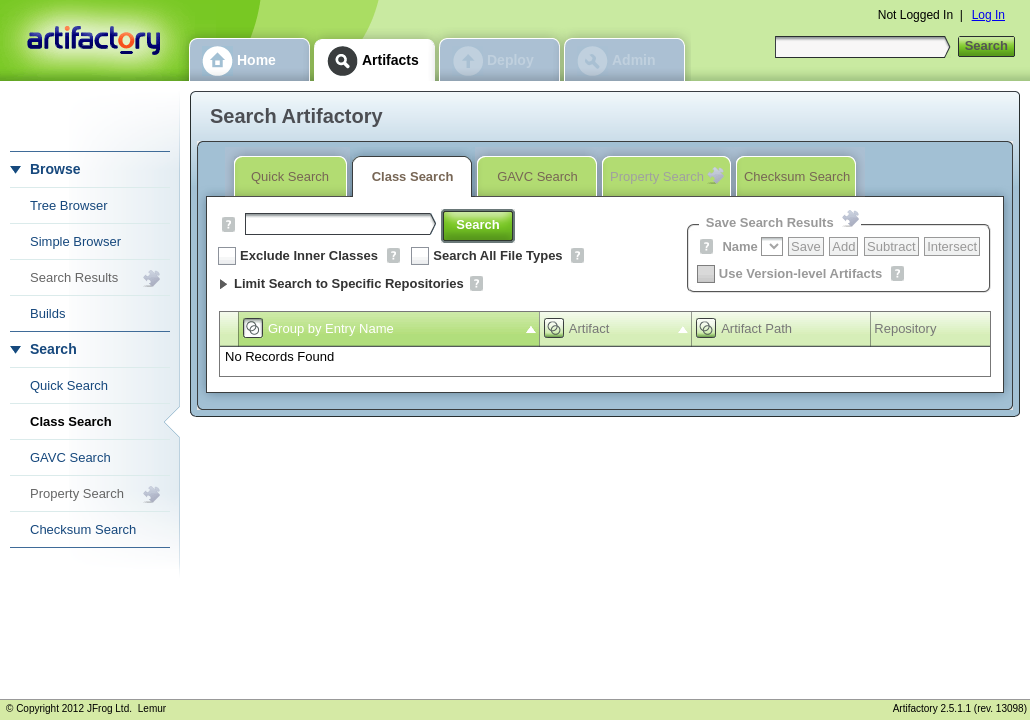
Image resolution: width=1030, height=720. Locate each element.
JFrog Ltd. (109, 708)
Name (739, 246)
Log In (988, 15)
